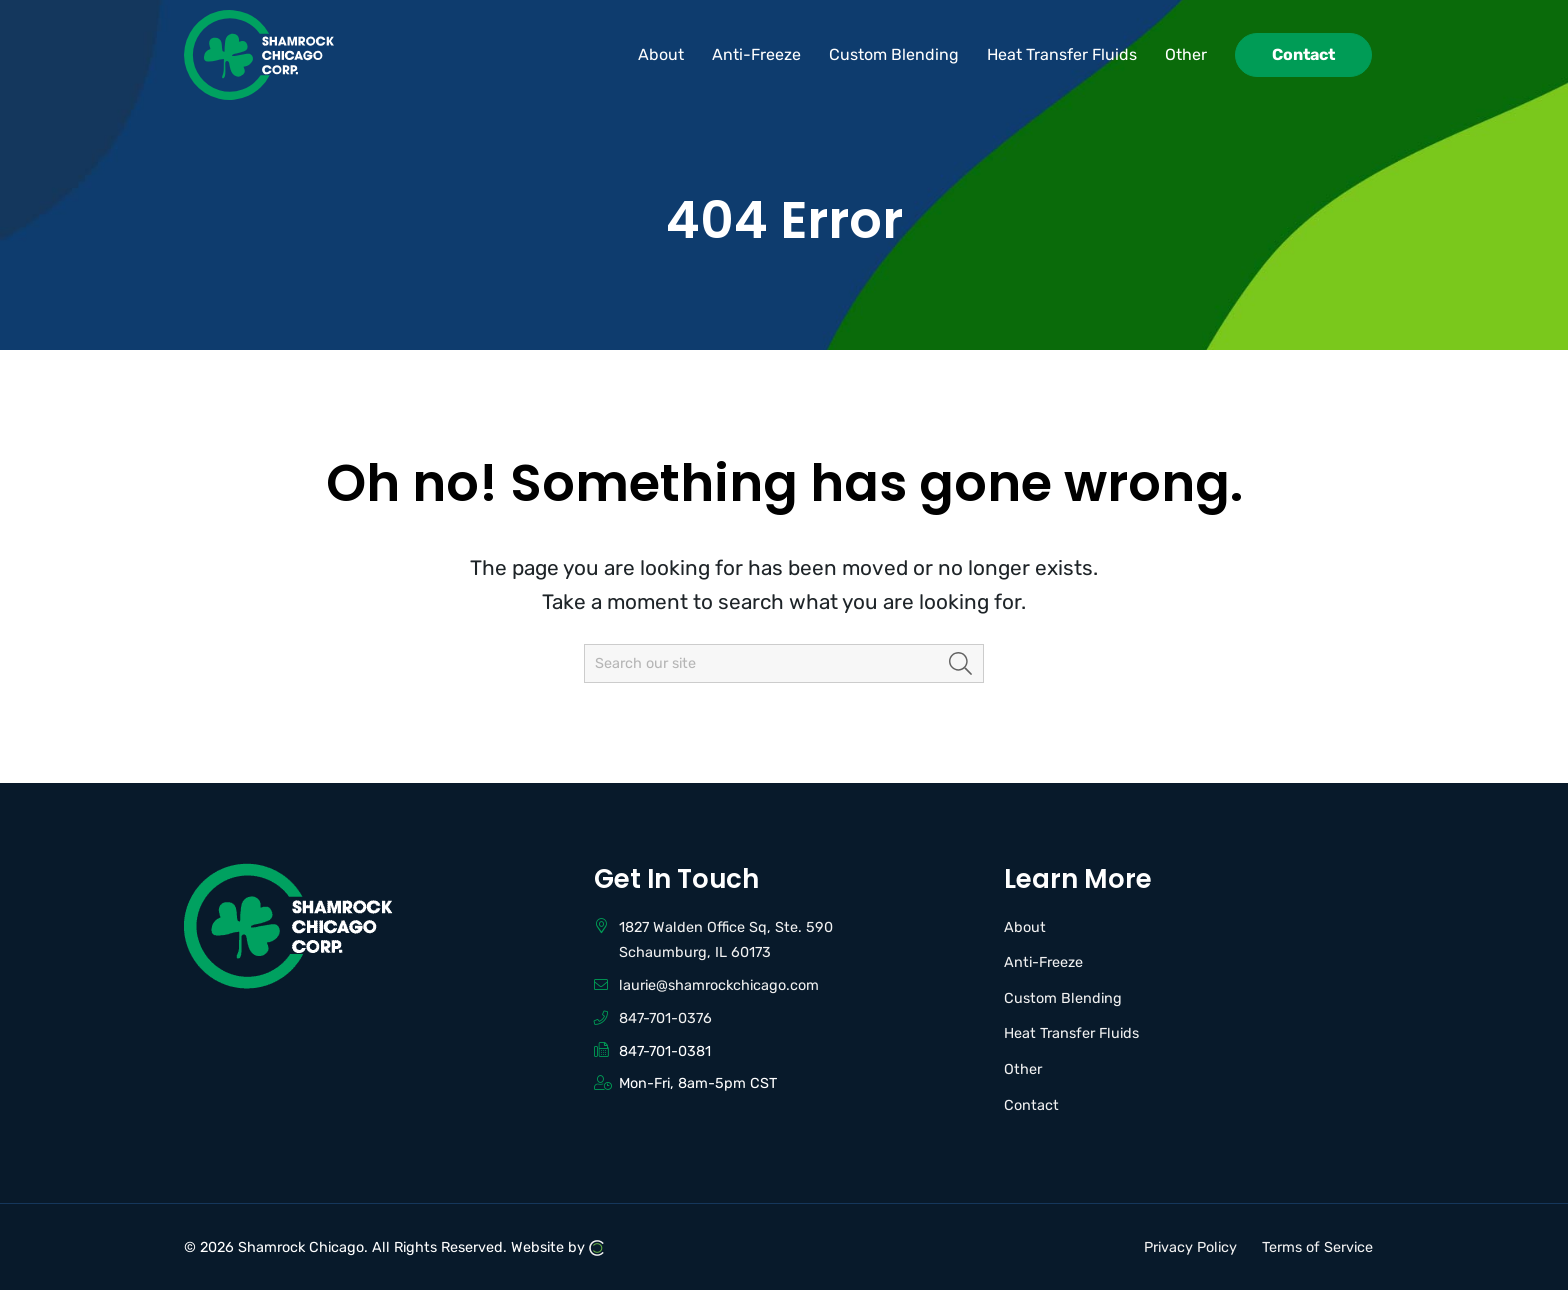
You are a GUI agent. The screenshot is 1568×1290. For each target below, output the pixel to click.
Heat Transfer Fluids (1071, 1033)
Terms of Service (1317, 1246)
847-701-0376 (665, 1018)
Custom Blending (1063, 998)
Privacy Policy (1190, 1246)
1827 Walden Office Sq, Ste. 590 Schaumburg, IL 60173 (726, 940)
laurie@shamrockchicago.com (719, 985)
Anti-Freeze (1043, 962)
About (1025, 927)
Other (1023, 1069)
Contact (1031, 1105)
